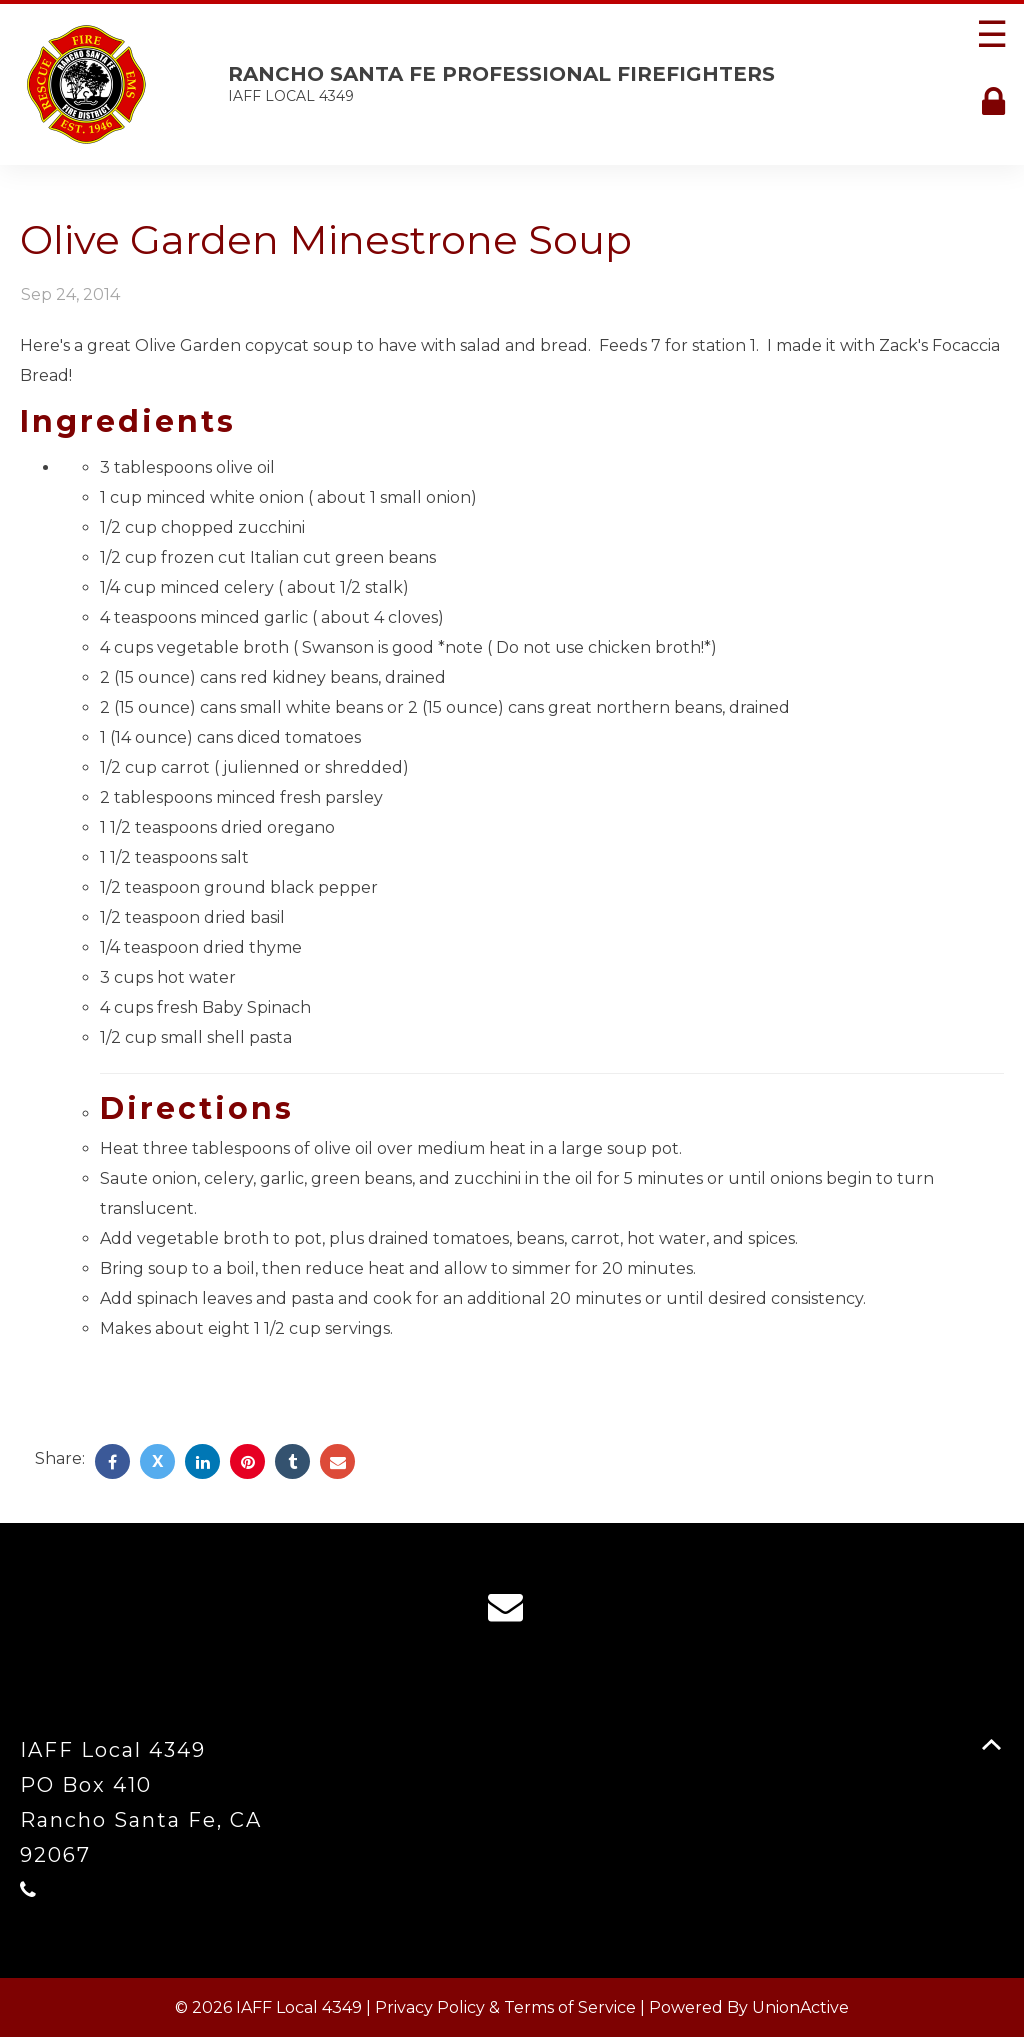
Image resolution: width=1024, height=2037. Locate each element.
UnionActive (800, 2007)
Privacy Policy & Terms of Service (505, 2007)
